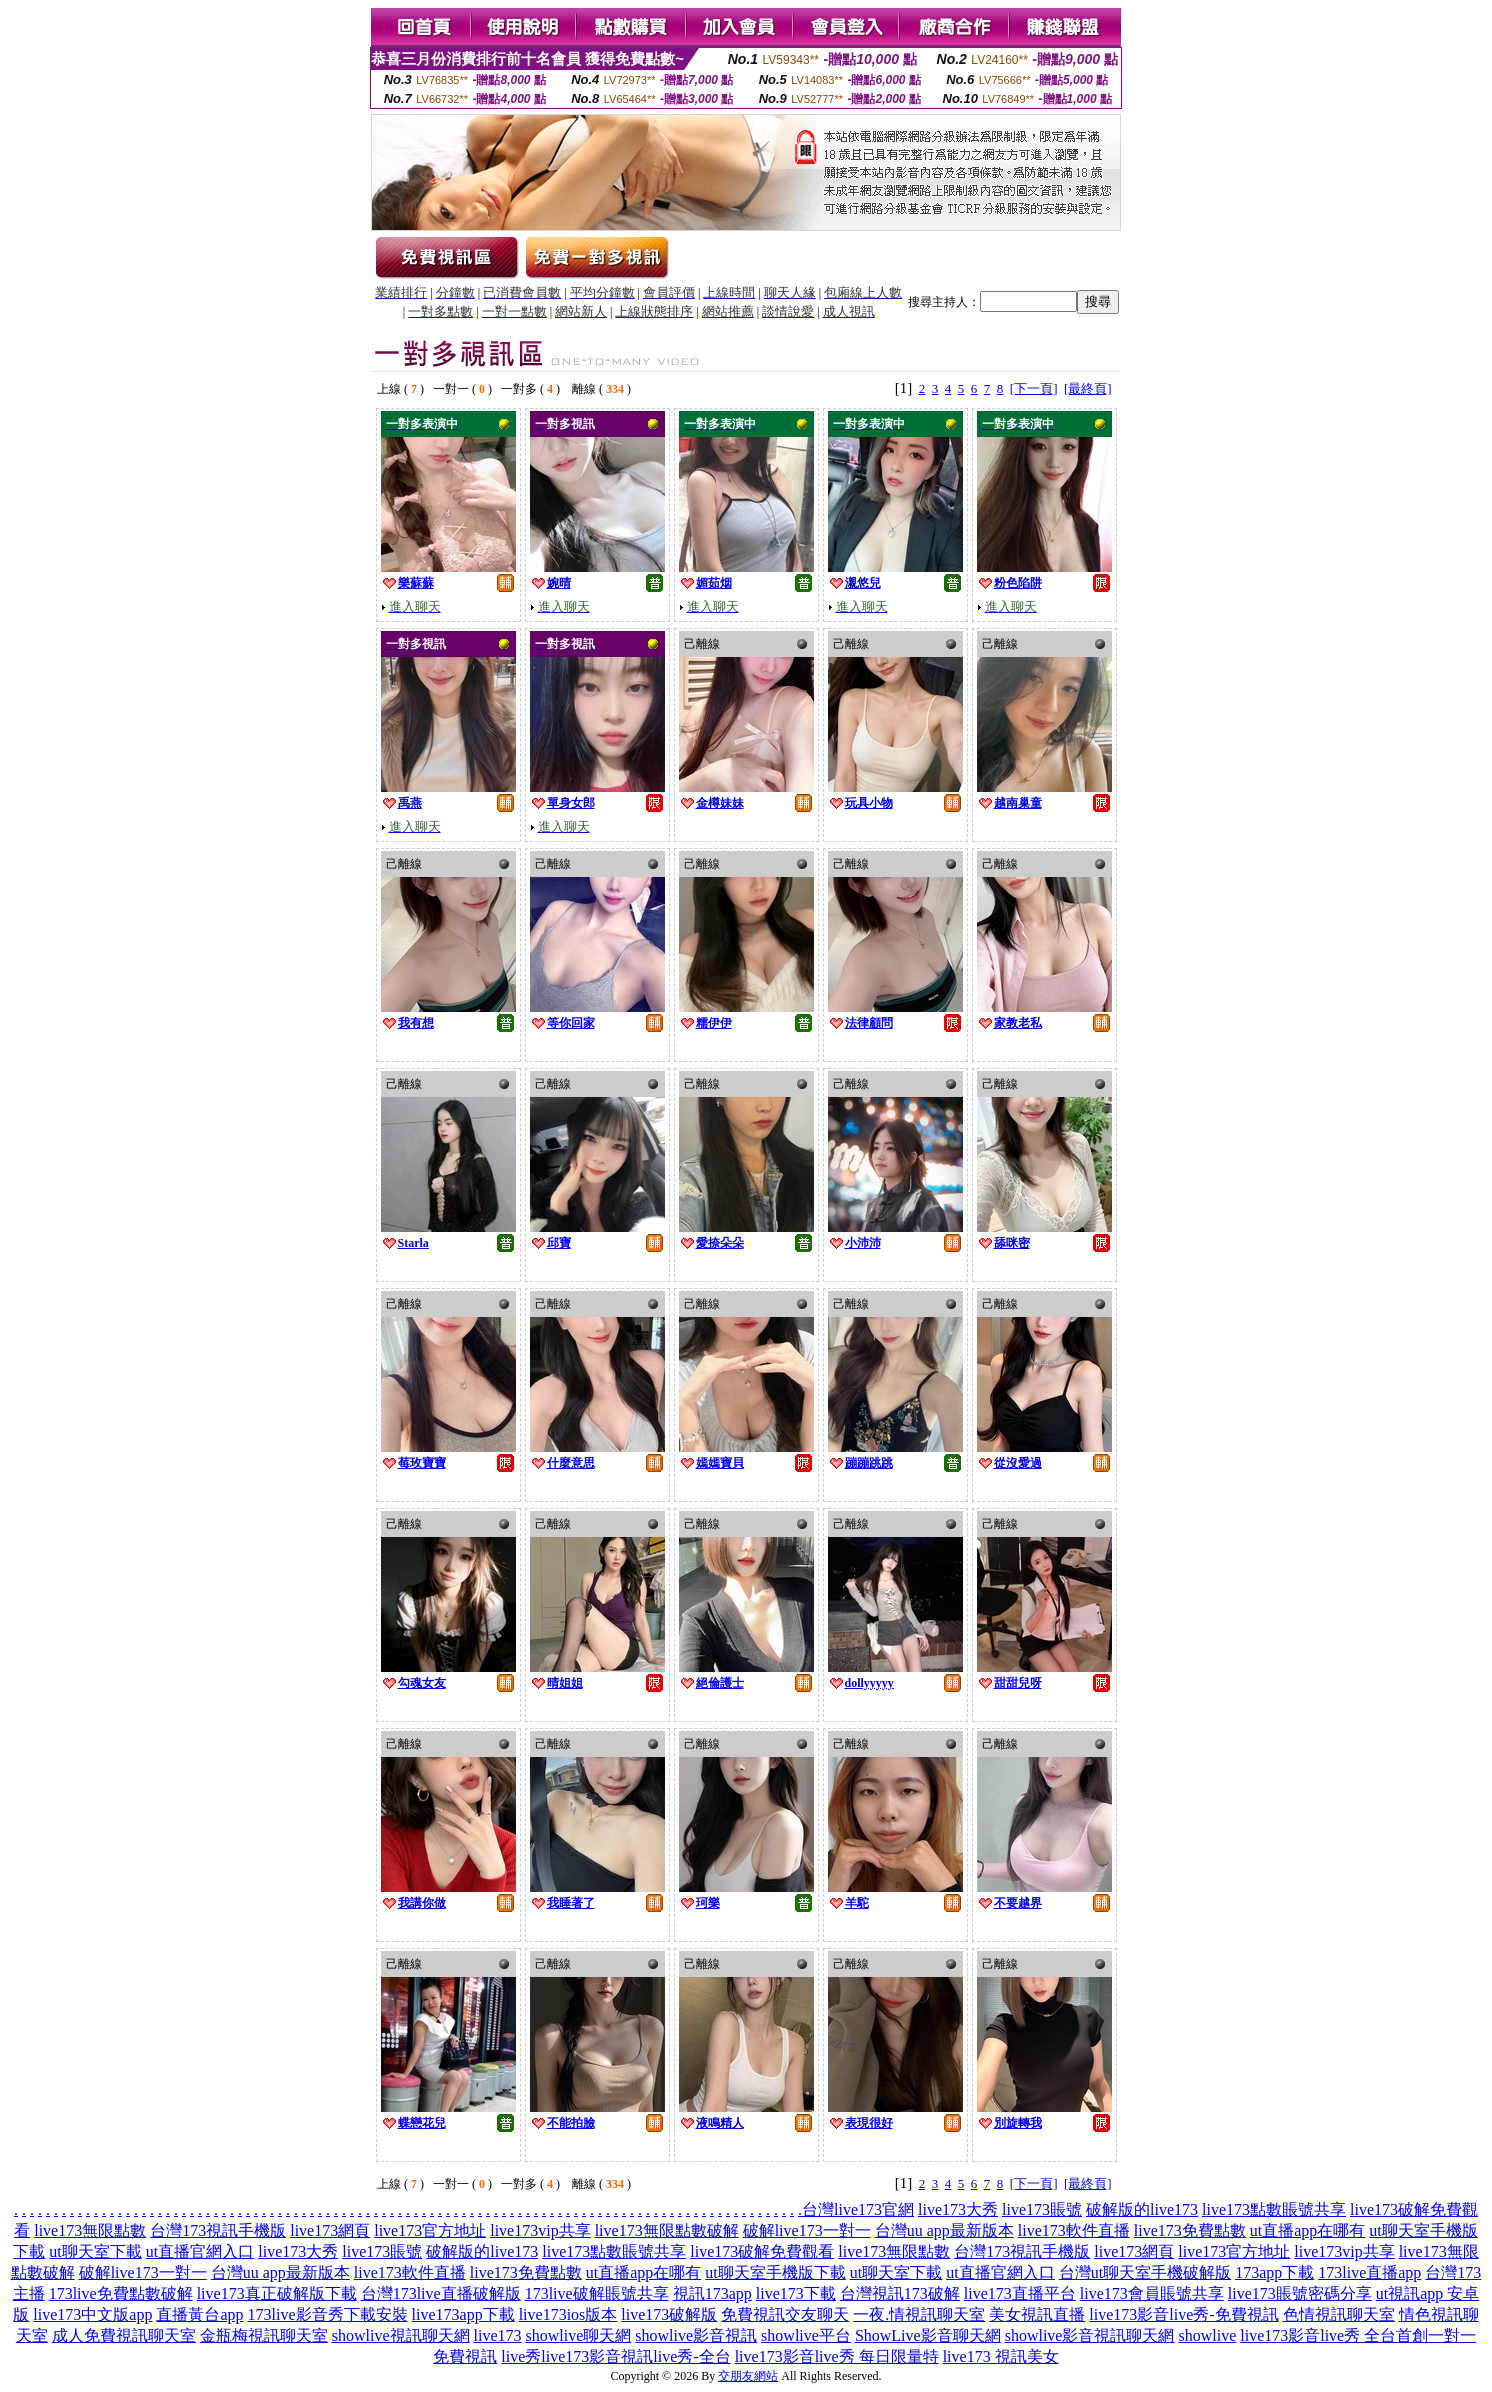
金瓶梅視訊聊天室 (264, 2335)
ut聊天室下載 (95, 2251)
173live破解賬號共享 (597, 2293)
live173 (498, 2335)
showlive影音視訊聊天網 (1090, 2335)
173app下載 (1274, 2272)
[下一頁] (1034, 388)
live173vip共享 (540, 2230)
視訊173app (712, 2293)
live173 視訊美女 (1001, 2356)
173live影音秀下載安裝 (328, 2314)
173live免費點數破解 (121, 2293)
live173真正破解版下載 (277, 2293)
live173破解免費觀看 (762, 2251)
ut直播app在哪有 (1308, 2230)
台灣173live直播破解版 (441, 2293)
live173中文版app (92, 2314)
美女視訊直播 (1037, 2314)
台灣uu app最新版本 (944, 2230)
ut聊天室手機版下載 (775, 2272)
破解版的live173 (1142, 2209)
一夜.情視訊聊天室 (919, 2314)
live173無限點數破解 (667, 2230)
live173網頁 (330, 2230)
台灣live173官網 (858, 2209)
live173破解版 (669, 2314)
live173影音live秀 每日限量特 (837, 2356)
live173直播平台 (1020, 2293)
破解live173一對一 (807, 2230)
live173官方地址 (430, 2230)
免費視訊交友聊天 (785, 2314)
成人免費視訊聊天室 (124, 2335)
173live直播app (1369, 2272)
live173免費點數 (1190, 2230)
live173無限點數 (90, 2230)
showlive (1207, 2335)
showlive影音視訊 (696, 2335)
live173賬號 (1042, 2209)
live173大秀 (958, 2209)
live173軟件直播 (1074, 2230)
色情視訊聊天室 (1339, 2314)
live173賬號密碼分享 (1300, 2293)
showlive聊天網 (579, 2335)
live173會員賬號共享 (1152, 2293)
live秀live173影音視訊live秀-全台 (615, 2356)
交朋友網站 (748, 2376)
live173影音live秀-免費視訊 (1183, 2314)
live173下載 (796, 2293)
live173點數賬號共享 (1274, 2209)
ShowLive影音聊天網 (928, 2335)
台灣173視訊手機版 (218, 2230)
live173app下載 (463, 2314)
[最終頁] (1088, 388)
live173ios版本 (568, 2314)
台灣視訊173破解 (900, 2293)
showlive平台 (806, 2335)
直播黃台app (199, 2314)
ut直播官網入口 (200, 2251)
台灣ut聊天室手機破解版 (1145, 2272)
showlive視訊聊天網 (401, 2335)
